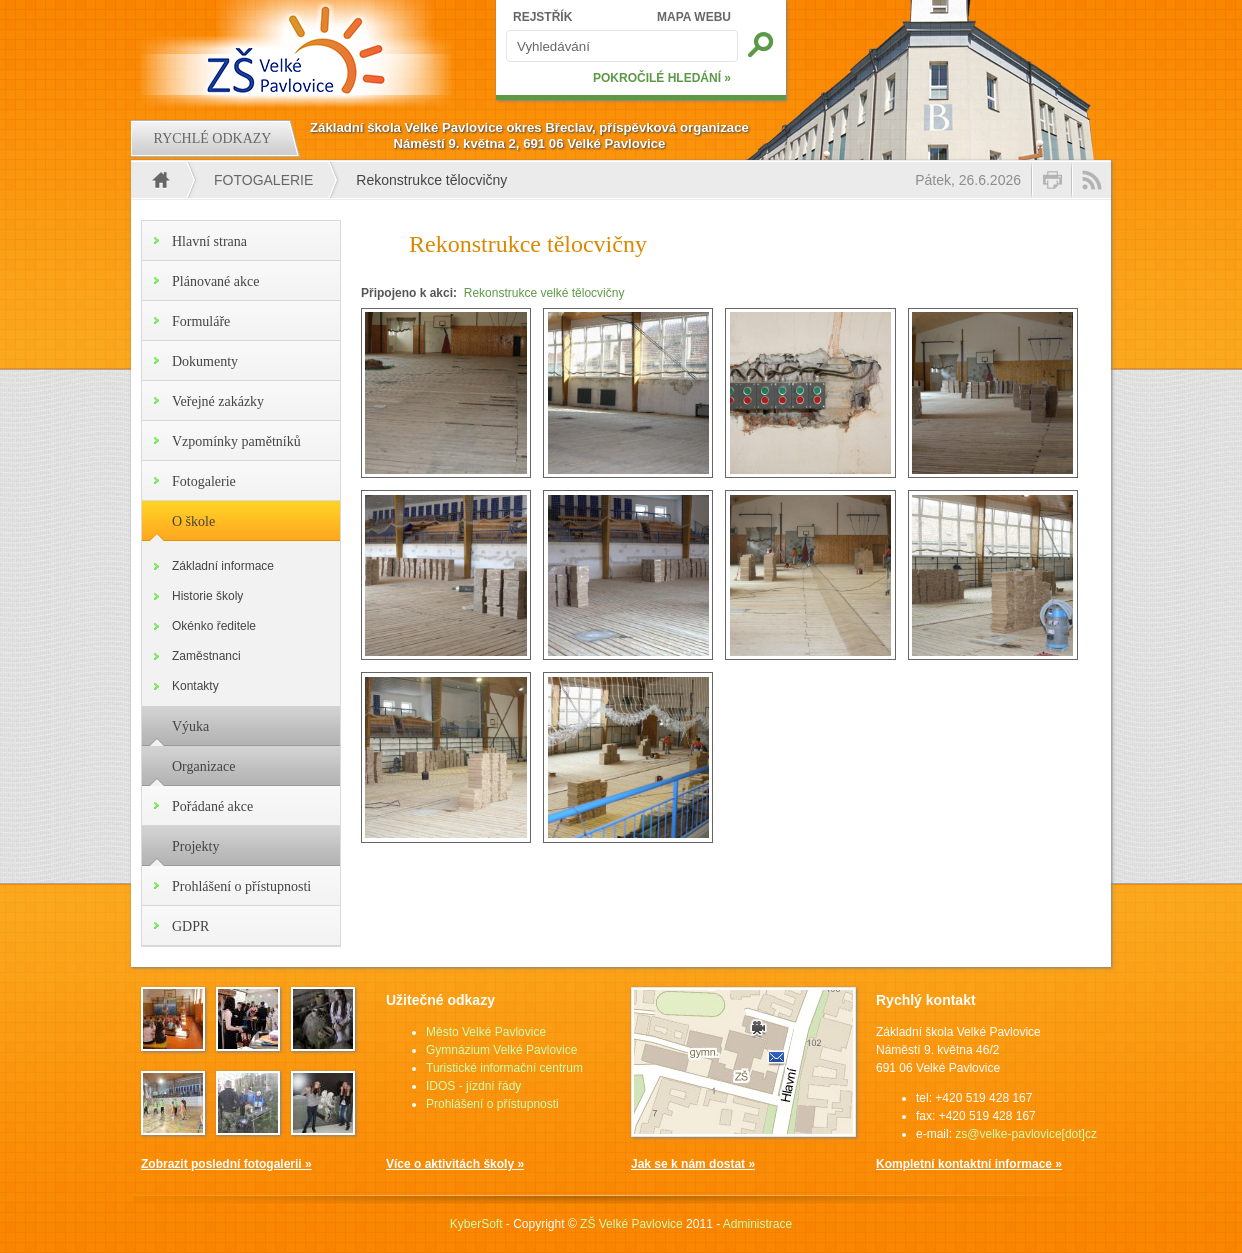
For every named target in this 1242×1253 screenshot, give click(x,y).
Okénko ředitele (214, 626)
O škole (193, 521)
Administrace (757, 1224)
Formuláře (201, 321)
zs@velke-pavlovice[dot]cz (1026, 1134)
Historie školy (207, 596)
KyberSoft (476, 1224)
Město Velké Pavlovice (486, 1032)
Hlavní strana (209, 241)
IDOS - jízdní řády (473, 1086)
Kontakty (195, 686)
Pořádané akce (212, 806)
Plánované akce (215, 281)
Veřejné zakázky (218, 401)
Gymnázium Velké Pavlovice (501, 1050)
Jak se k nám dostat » (693, 1164)
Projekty (195, 846)
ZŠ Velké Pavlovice (631, 1224)
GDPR (190, 926)
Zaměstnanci (206, 656)
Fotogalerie (263, 180)
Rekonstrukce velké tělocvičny (544, 293)
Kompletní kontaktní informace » (969, 1164)
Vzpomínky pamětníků (236, 441)
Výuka (190, 726)
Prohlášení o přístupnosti (241, 886)
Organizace (203, 766)
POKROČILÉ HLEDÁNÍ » (662, 78)
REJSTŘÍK (542, 17)
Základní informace (223, 566)
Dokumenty (205, 361)
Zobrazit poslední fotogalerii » (226, 1164)
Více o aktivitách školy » (455, 1164)
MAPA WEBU (694, 17)
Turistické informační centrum (504, 1068)
